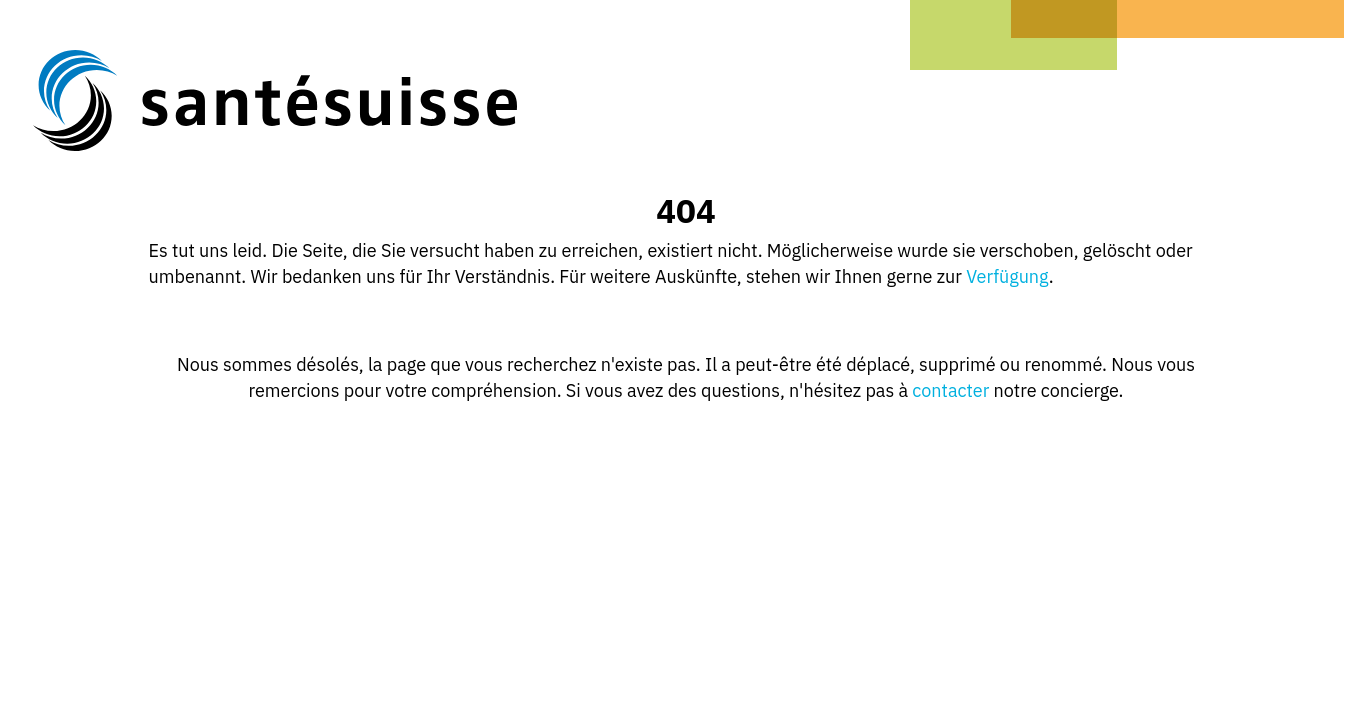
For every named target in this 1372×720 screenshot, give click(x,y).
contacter (950, 390)
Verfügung (1007, 276)
